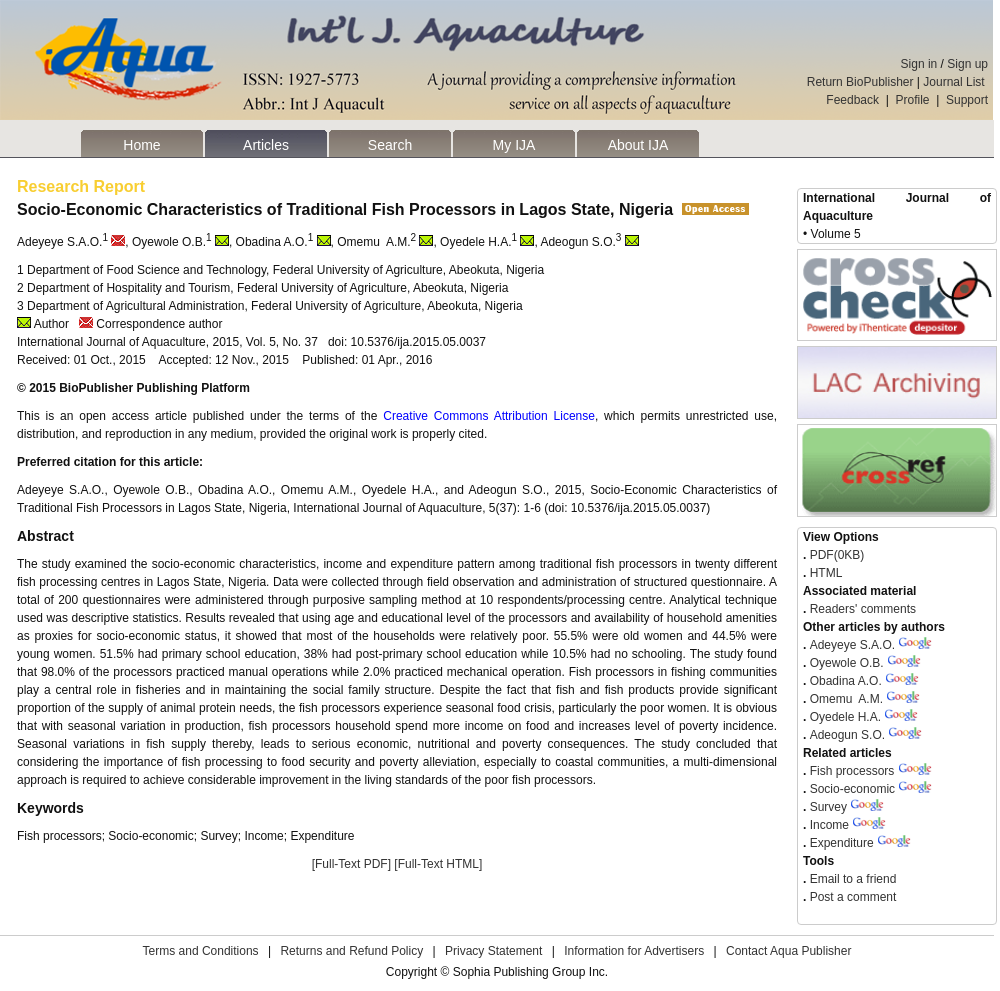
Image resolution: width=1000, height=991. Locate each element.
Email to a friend (851, 879)
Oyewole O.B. (847, 663)
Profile (913, 100)
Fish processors (852, 771)
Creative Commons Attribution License (489, 416)
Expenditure (842, 843)
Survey (828, 807)
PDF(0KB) (837, 555)
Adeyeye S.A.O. (852, 645)
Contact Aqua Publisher (788, 951)
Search (390, 145)
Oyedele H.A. (845, 717)
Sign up (967, 64)
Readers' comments (861, 609)
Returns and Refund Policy (351, 951)
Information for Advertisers (634, 951)
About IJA (638, 145)
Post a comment (851, 897)
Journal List (955, 82)
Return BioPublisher (860, 82)
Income (829, 825)
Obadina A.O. (846, 681)
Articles (266, 145)
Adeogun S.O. (847, 735)
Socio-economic (852, 789)
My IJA (514, 145)
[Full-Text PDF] (351, 864)
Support (967, 100)
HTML (824, 573)
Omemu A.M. (846, 699)
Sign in (919, 64)
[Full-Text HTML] (438, 864)
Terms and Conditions (201, 951)
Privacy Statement (493, 951)
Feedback (852, 100)
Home (141, 145)
